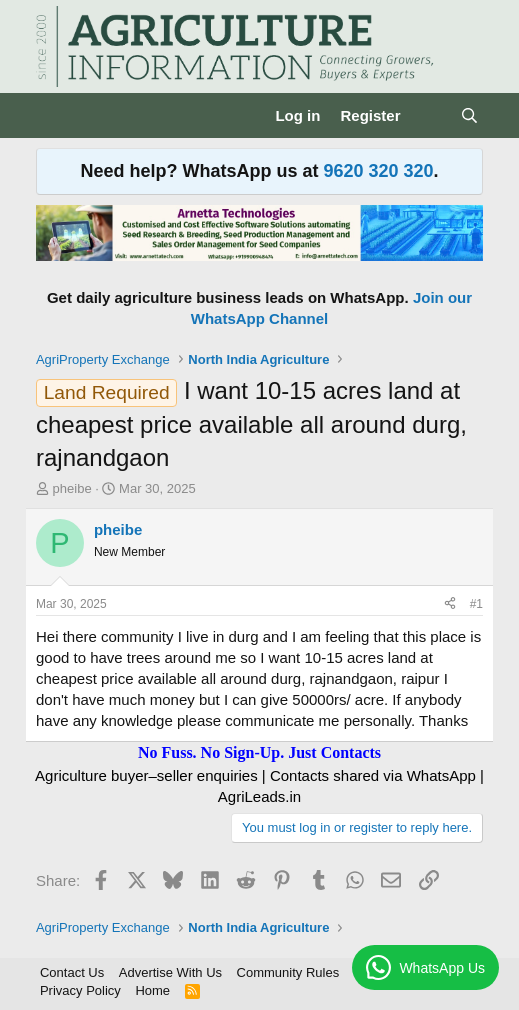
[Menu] (53, 116)
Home (152, 990)
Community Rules (288, 972)
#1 (476, 604)
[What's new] (429, 115)
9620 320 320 (378, 171)
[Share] (450, 604)
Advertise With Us (170, 972)
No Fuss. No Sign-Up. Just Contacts (259, 752)
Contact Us (72, 972)
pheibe (72, 488)
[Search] (469, 115)
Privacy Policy (80, 990)
